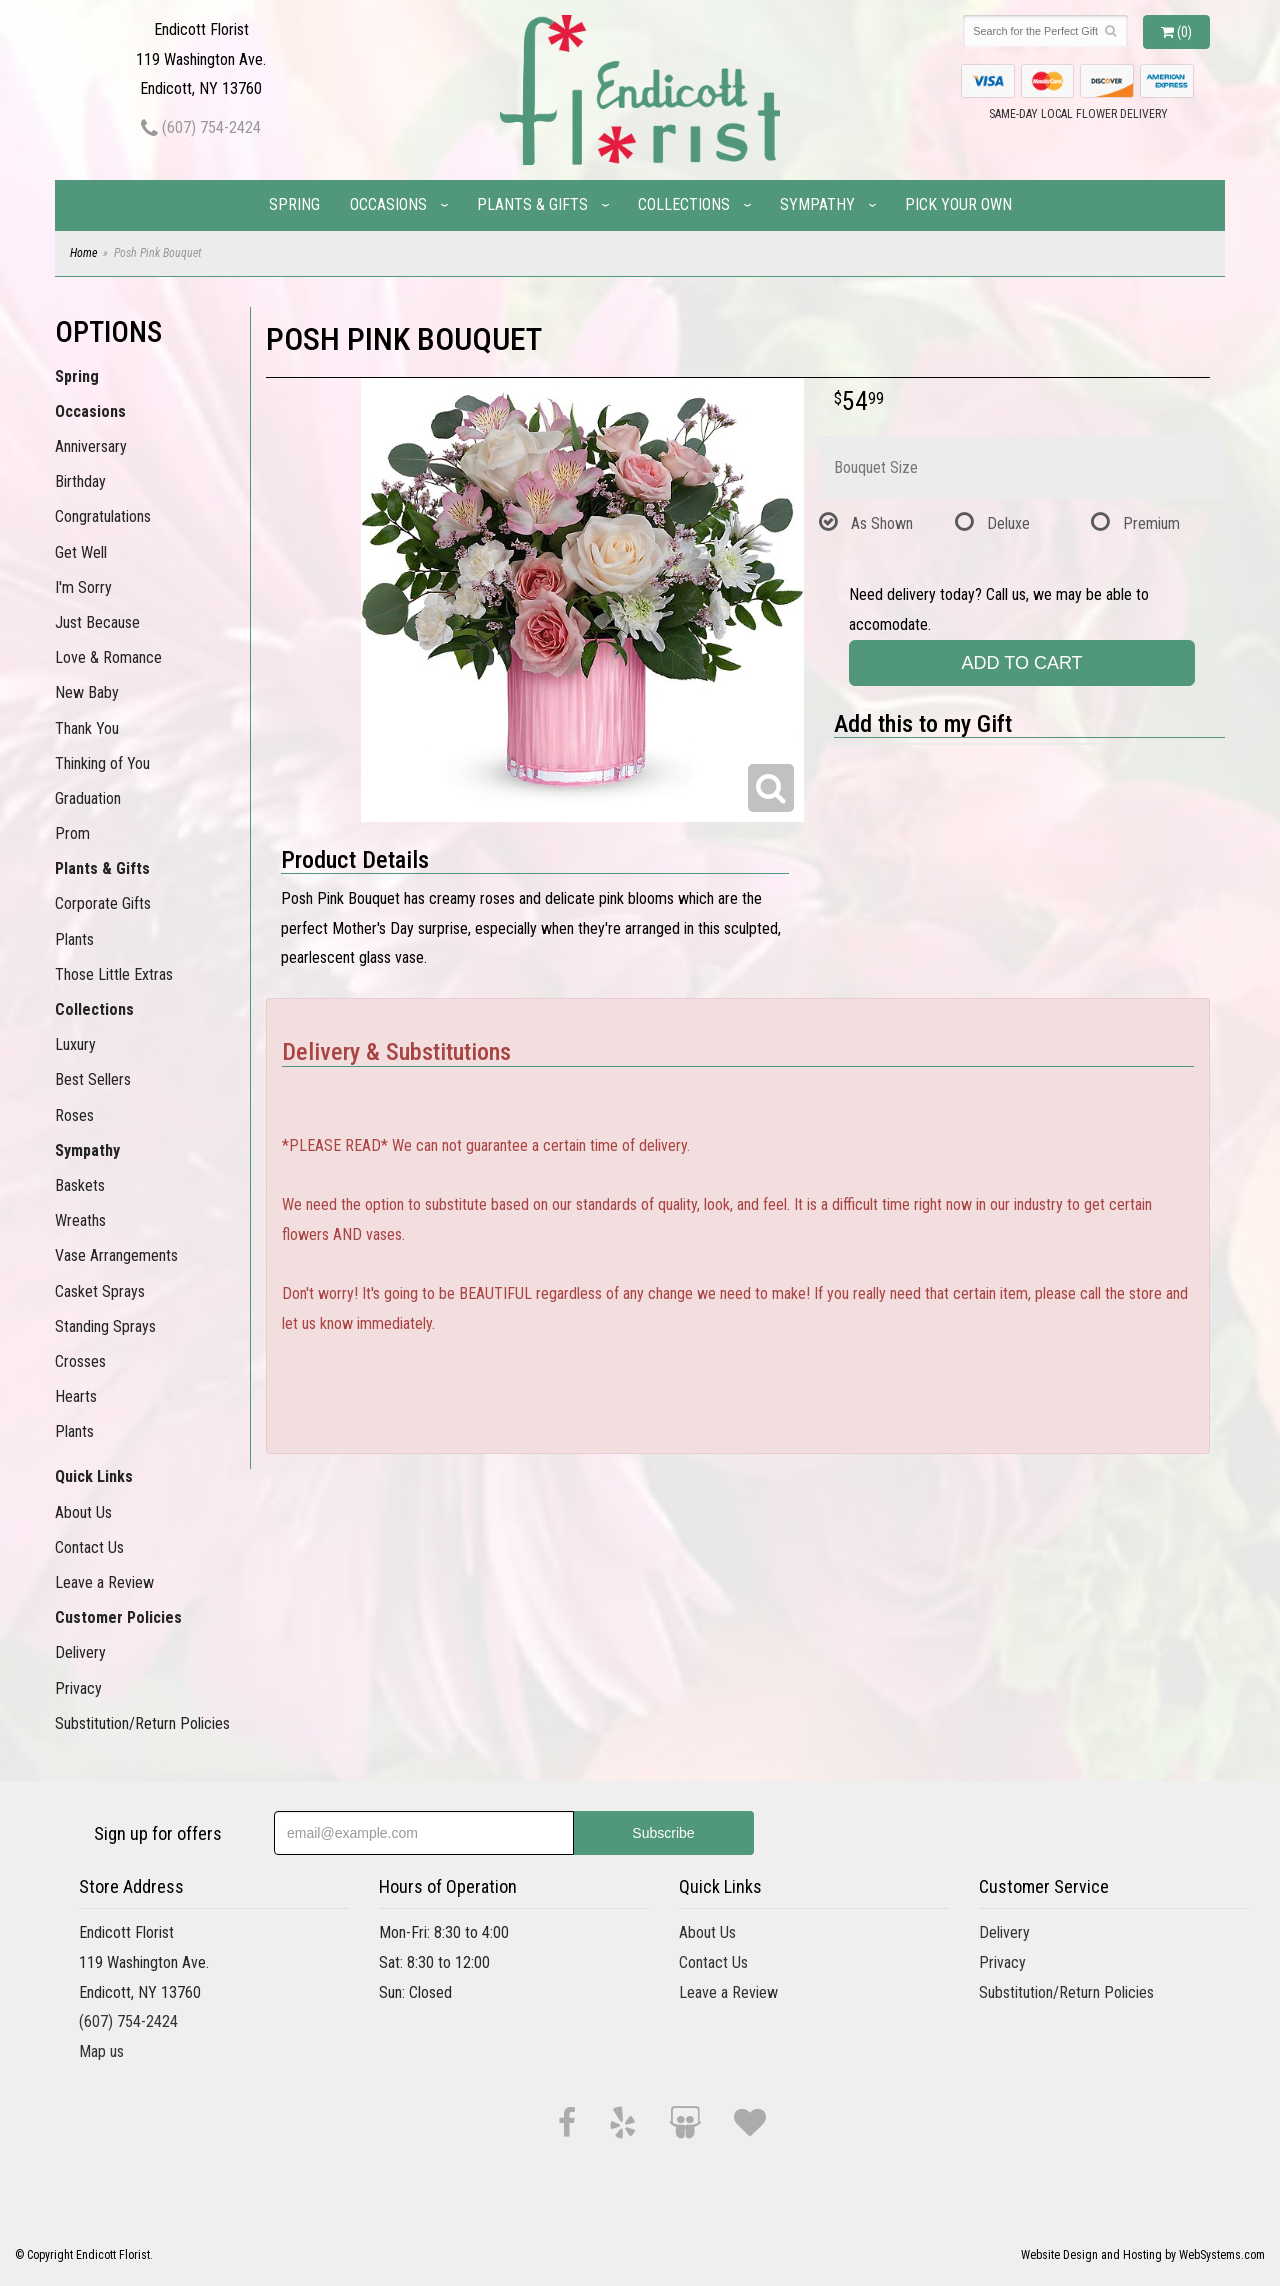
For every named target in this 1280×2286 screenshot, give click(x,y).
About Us (83, 1512)
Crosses (80, 1361)
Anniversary (91, 446)
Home (83, 253)
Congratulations (103, 516)
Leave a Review (104, 1582)
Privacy (78, 1688)
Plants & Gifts (532, 204)
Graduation (88, 798)
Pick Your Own (958, 204)
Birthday (80, 481)
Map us (101, 2051)
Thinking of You (102, 763)
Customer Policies (118, 1617)
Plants (74, 939)
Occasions (388, 204)
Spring (294, 204)
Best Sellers (93, 1079)
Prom (72, 833)
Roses (74, 1115)
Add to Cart (1022, 663)
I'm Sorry (83, 587)
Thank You (87, 728)
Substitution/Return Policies (142, 1723)
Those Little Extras (114, 974)
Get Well (81, 552)
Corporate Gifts (103, 903)
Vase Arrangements (116, 1255)
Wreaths (80, 1220)
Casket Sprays (100, 1291)
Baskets (80, 1185)
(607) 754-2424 (201, 127)
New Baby (87, 692)
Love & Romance (108, 657)
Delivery (80, 1652)
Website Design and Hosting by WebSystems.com (1143, 2255)
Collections (684, 204)
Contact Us (89, 1547)
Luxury (75, 1044)
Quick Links (94, 1476)
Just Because (97, 622)
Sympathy (817, 204)
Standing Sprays (105, 1326)
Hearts (76, 1396)
